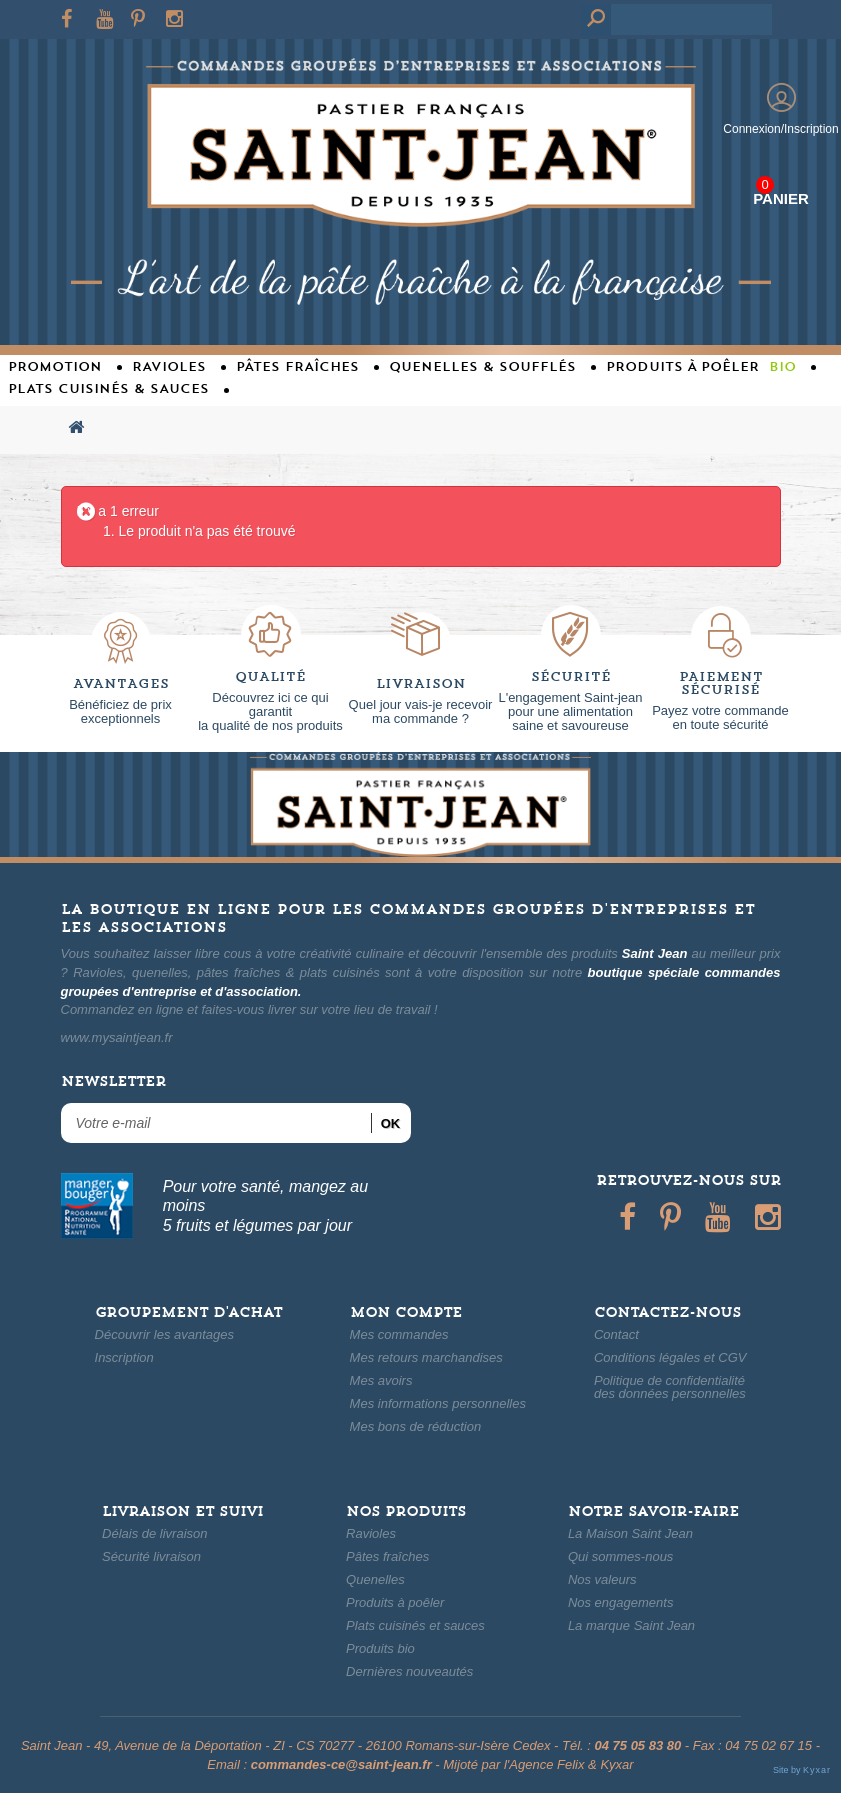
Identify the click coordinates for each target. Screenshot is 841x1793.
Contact (616, 1334)
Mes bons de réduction (416, 1426)
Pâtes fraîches (387, 1556)
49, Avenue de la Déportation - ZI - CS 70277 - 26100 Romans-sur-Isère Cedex (322, 1745)
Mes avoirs (381, 1380)
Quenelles (375, 1579)
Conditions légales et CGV (670, 1357)
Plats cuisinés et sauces (415, 1625)
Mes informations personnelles (438, 1403)
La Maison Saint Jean (630, 1533)
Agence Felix (546, 1764)
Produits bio (380, 1648)
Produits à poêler (395, 1602)
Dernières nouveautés (409, 1671)
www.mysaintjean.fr (117, 1037)
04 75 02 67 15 (768, 1745)
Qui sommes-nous (620, 1556)
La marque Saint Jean (631, 1625)
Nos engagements (621, 1602)
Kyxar (616, 1764)
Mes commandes (399, 1334)
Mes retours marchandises (426, 1357)
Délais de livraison (155, 1533)
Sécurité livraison (151, 1556)
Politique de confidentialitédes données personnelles (670, 1387)
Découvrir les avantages (164, 1334)
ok (391, 1123)
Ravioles (371, 1533)
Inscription (124, 1357)
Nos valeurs (602, 1579)
